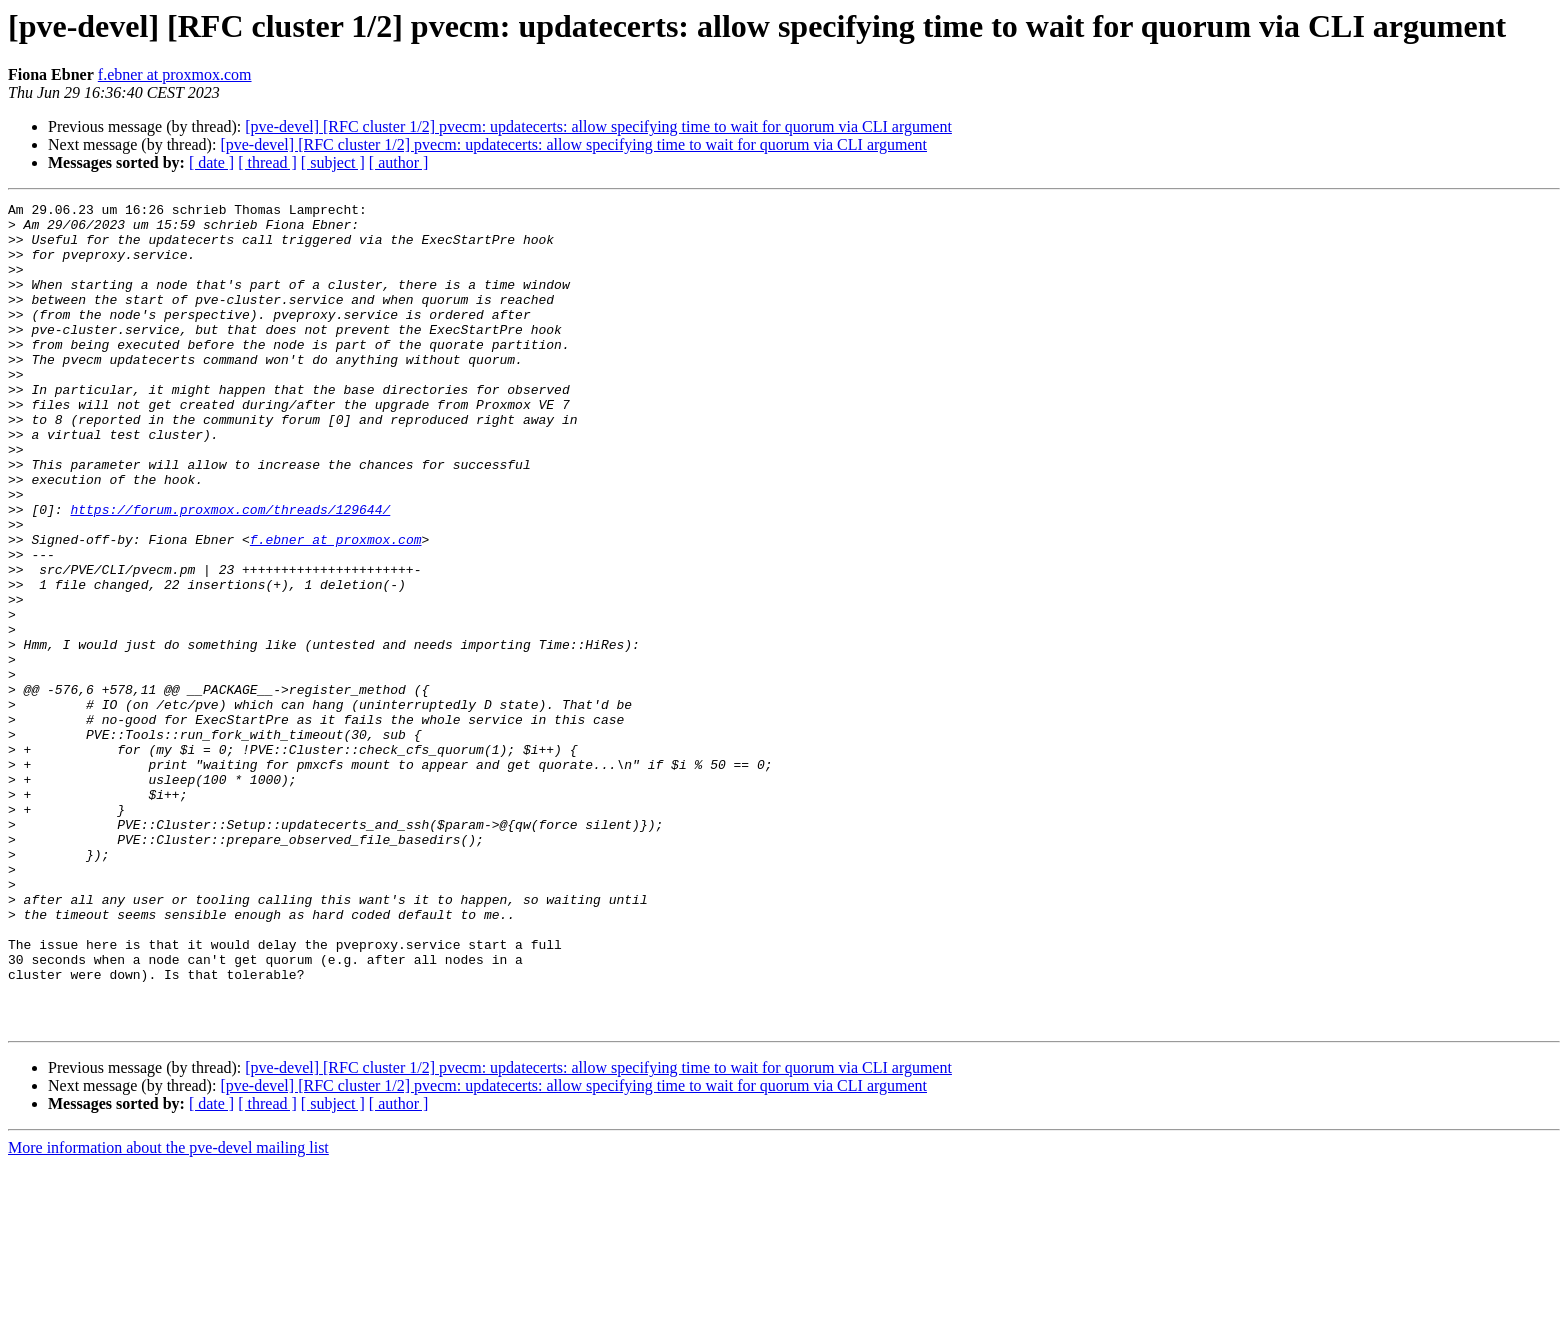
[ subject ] (333, 162)
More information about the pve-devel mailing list (168, 1312)
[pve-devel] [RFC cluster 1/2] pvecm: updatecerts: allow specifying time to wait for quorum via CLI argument (598, 126)
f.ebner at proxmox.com (175, 74)
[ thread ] (267, 162)
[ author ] (399, 162)
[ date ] (211, 162)
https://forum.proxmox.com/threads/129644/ (230, 572)
